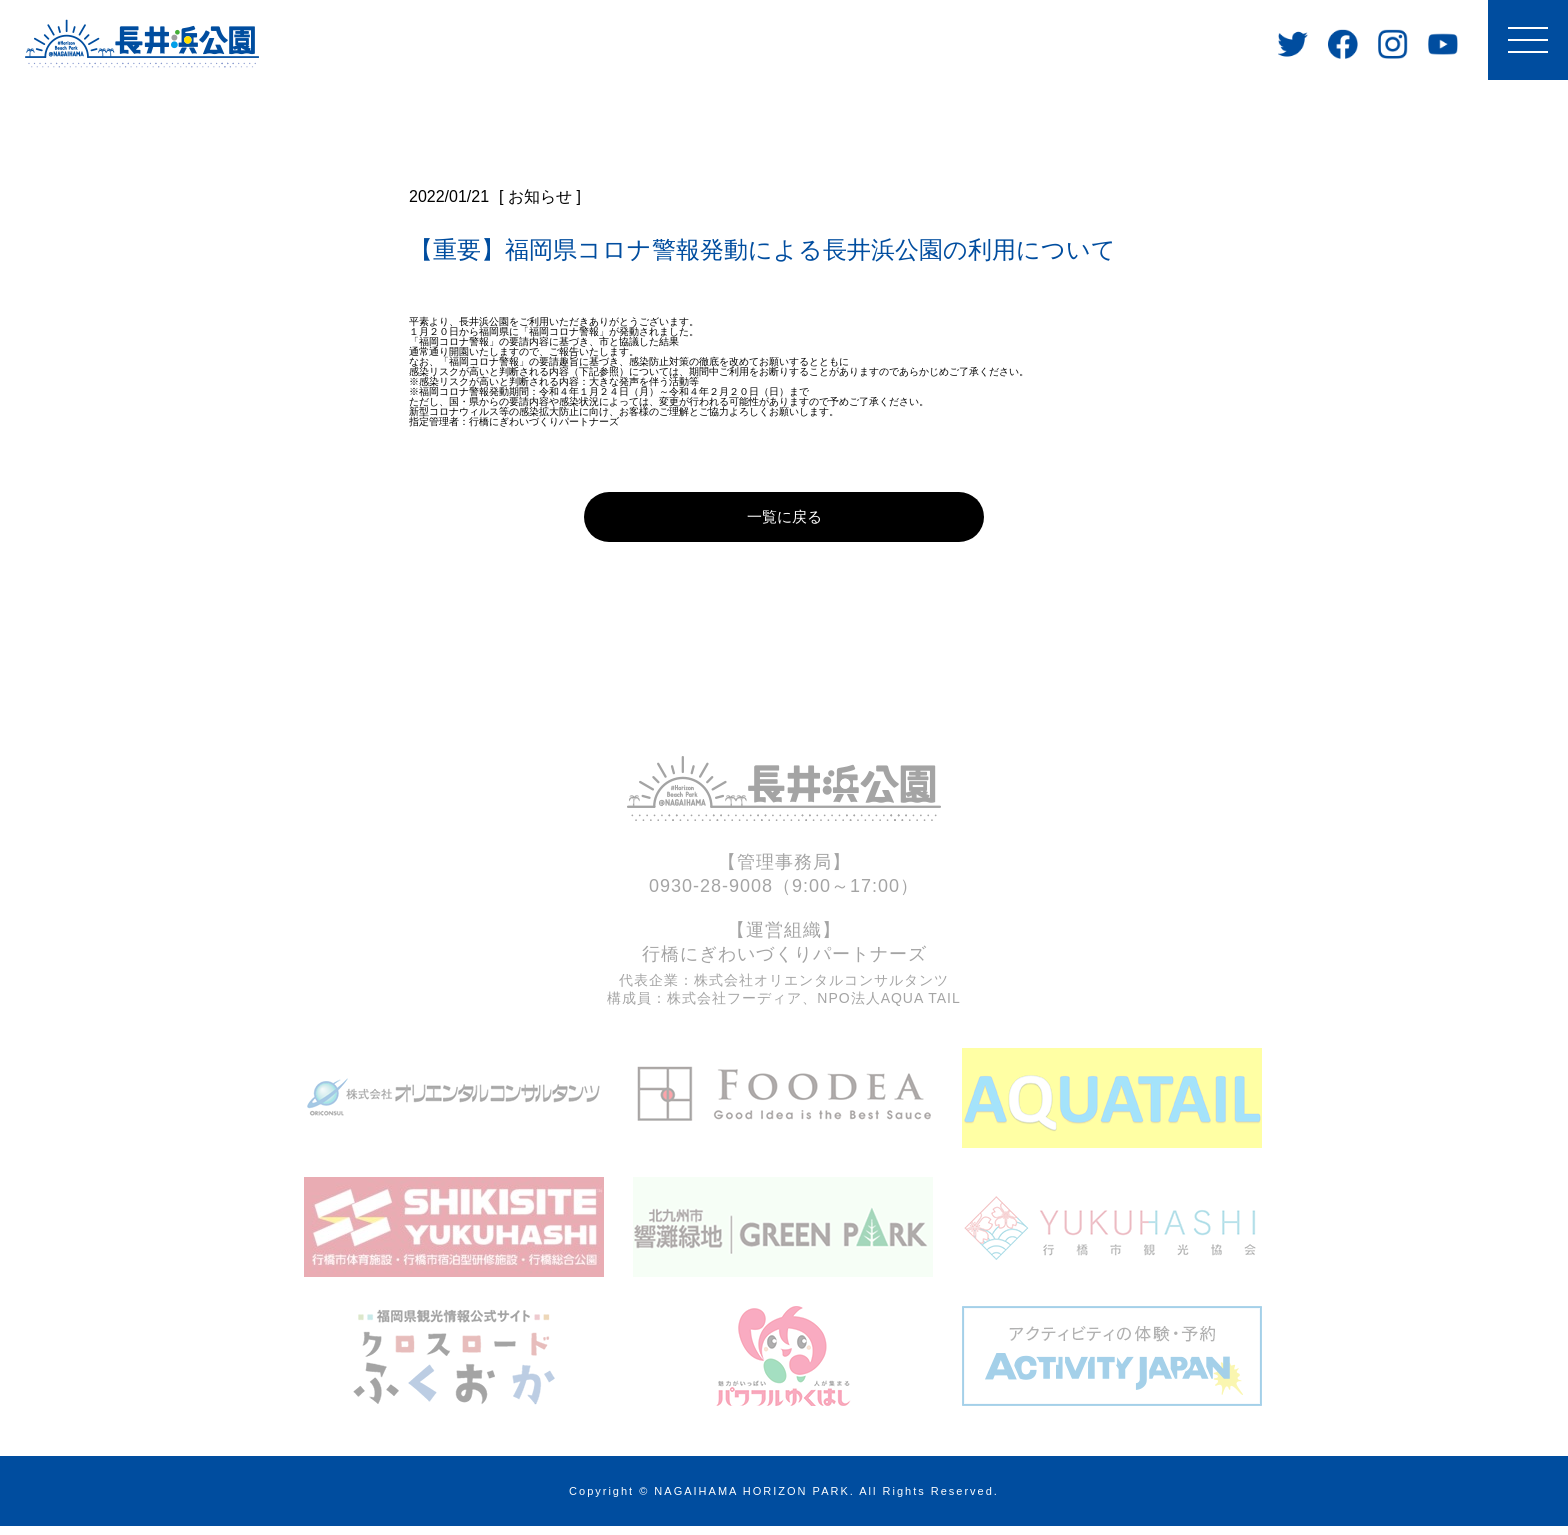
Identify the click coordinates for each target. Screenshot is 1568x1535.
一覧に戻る (784, 522)
